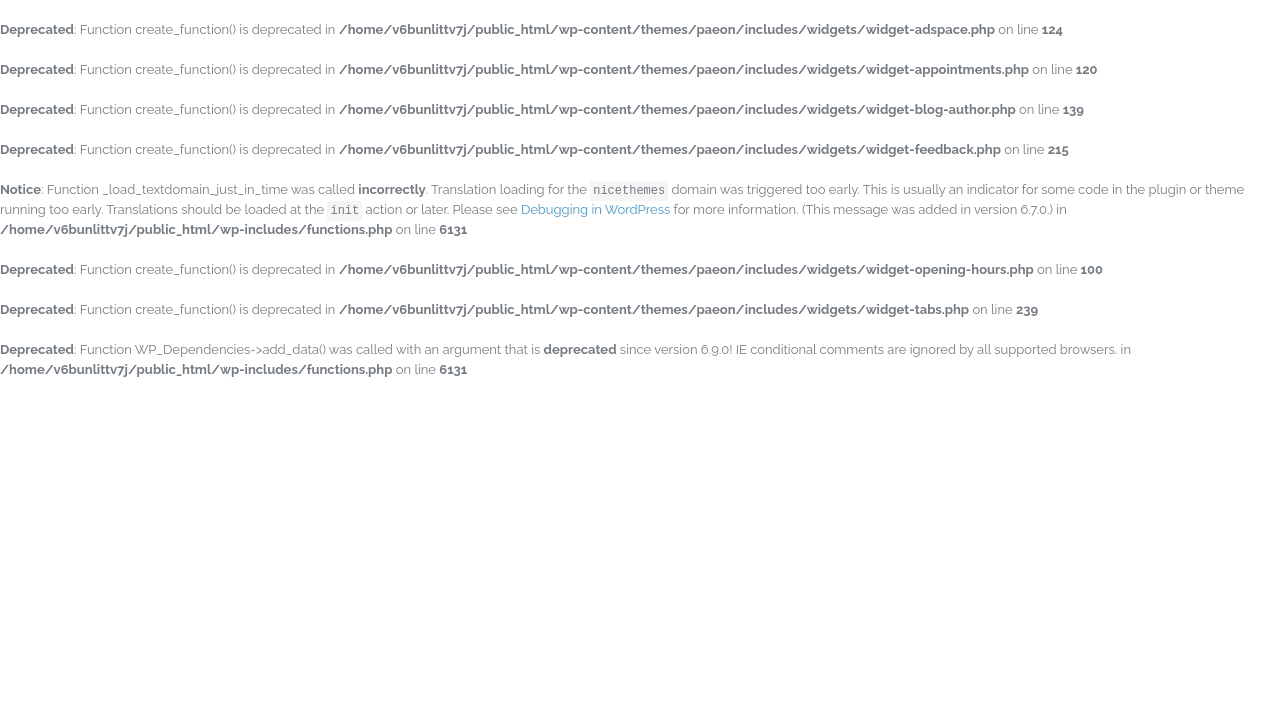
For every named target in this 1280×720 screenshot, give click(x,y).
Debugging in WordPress (595, 209)
